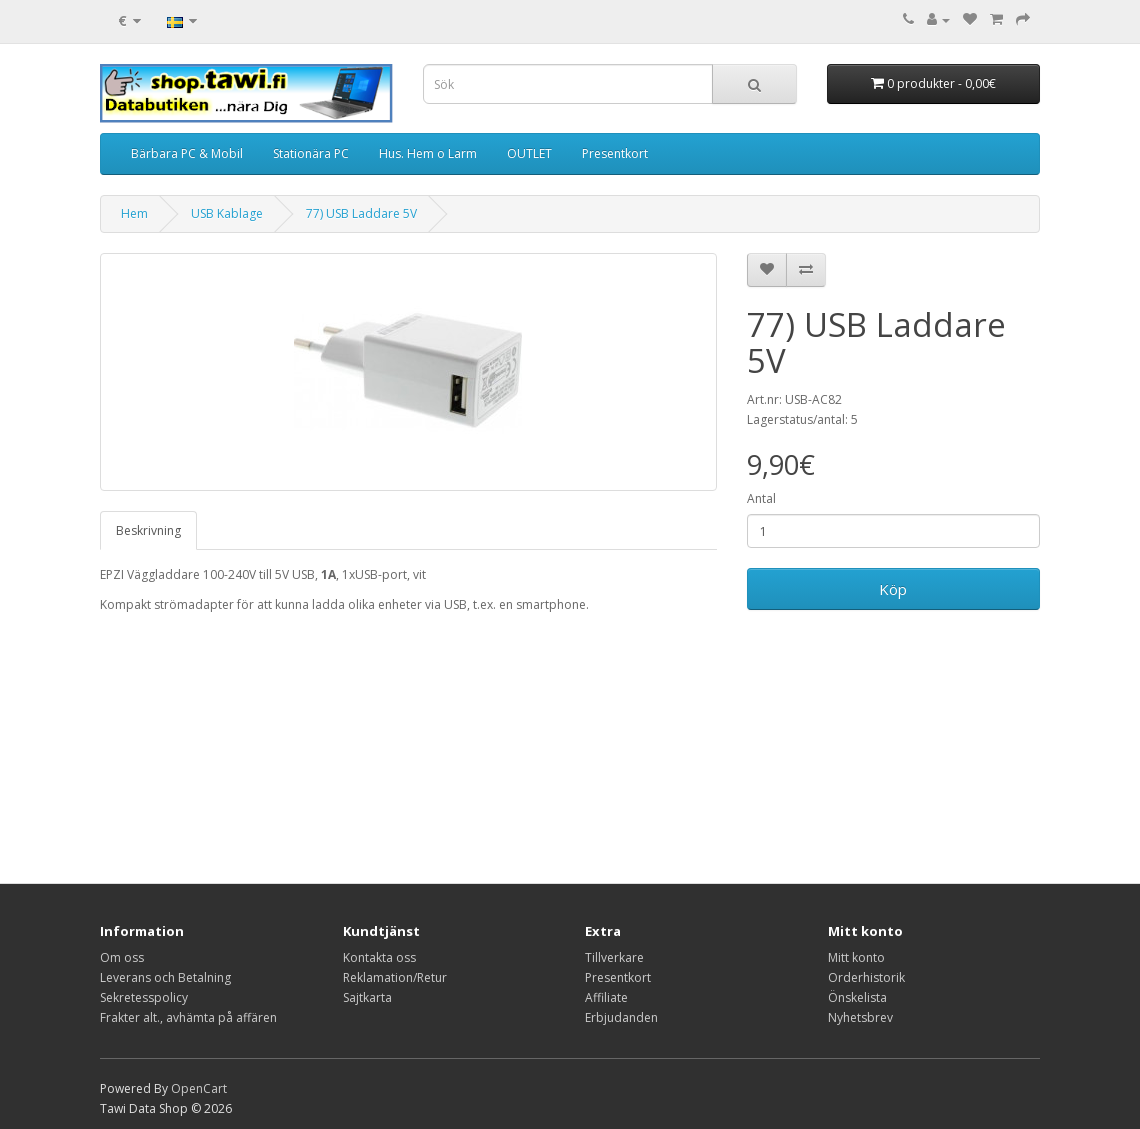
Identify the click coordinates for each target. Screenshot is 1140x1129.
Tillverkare (614, 957)
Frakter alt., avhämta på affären (188, 1017)
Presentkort (615, 153)
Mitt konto (856, 957)
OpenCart (199, 1088)
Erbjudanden (621, 1017)
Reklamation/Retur (395, 977)
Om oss (122, 957)
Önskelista (857, 997)
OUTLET (529, 153)
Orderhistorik (866, 977)
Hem (134, 213)
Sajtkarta (367, 997)
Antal (761, 498)
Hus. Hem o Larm (428, 153)
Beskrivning (148, 530)
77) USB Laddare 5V (361, 213)
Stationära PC (311, 153)
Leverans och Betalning (165, 977)
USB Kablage (227, 213)
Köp (893, 589)
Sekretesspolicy (144, 997)
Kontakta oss (379, 957)
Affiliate (606, 997)
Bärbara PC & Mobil (187, 153)
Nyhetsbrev (860, 1017)
